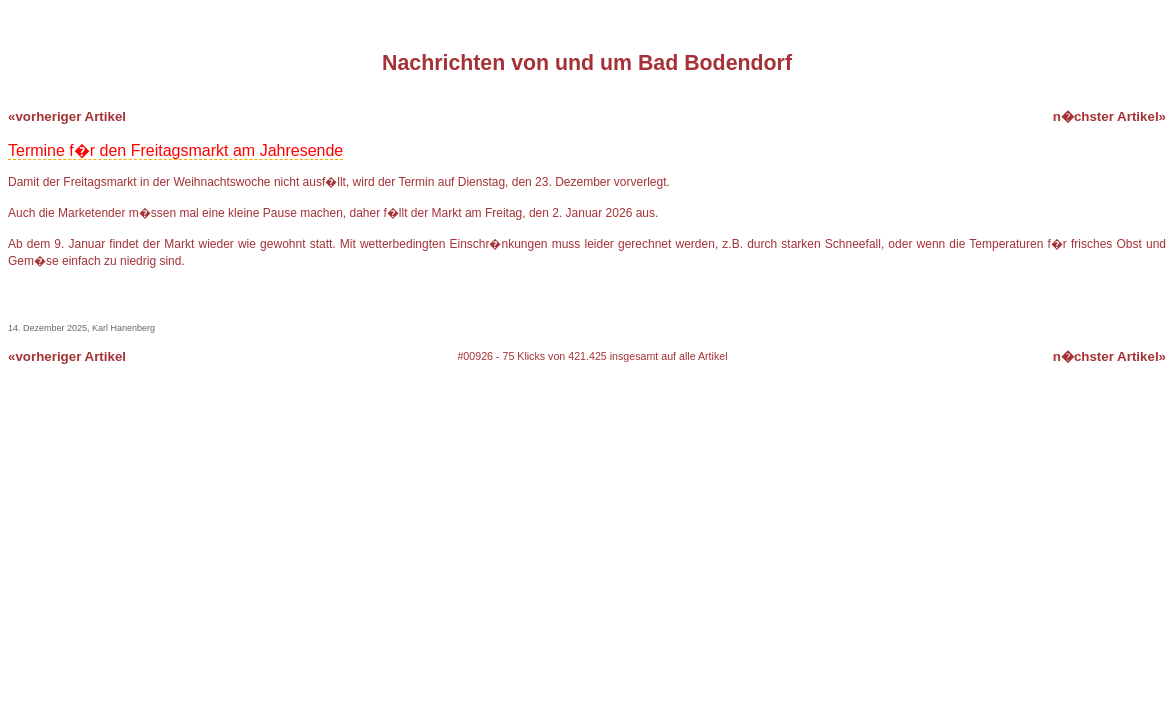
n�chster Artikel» (1109, 116)
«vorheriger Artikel (67, 116)
